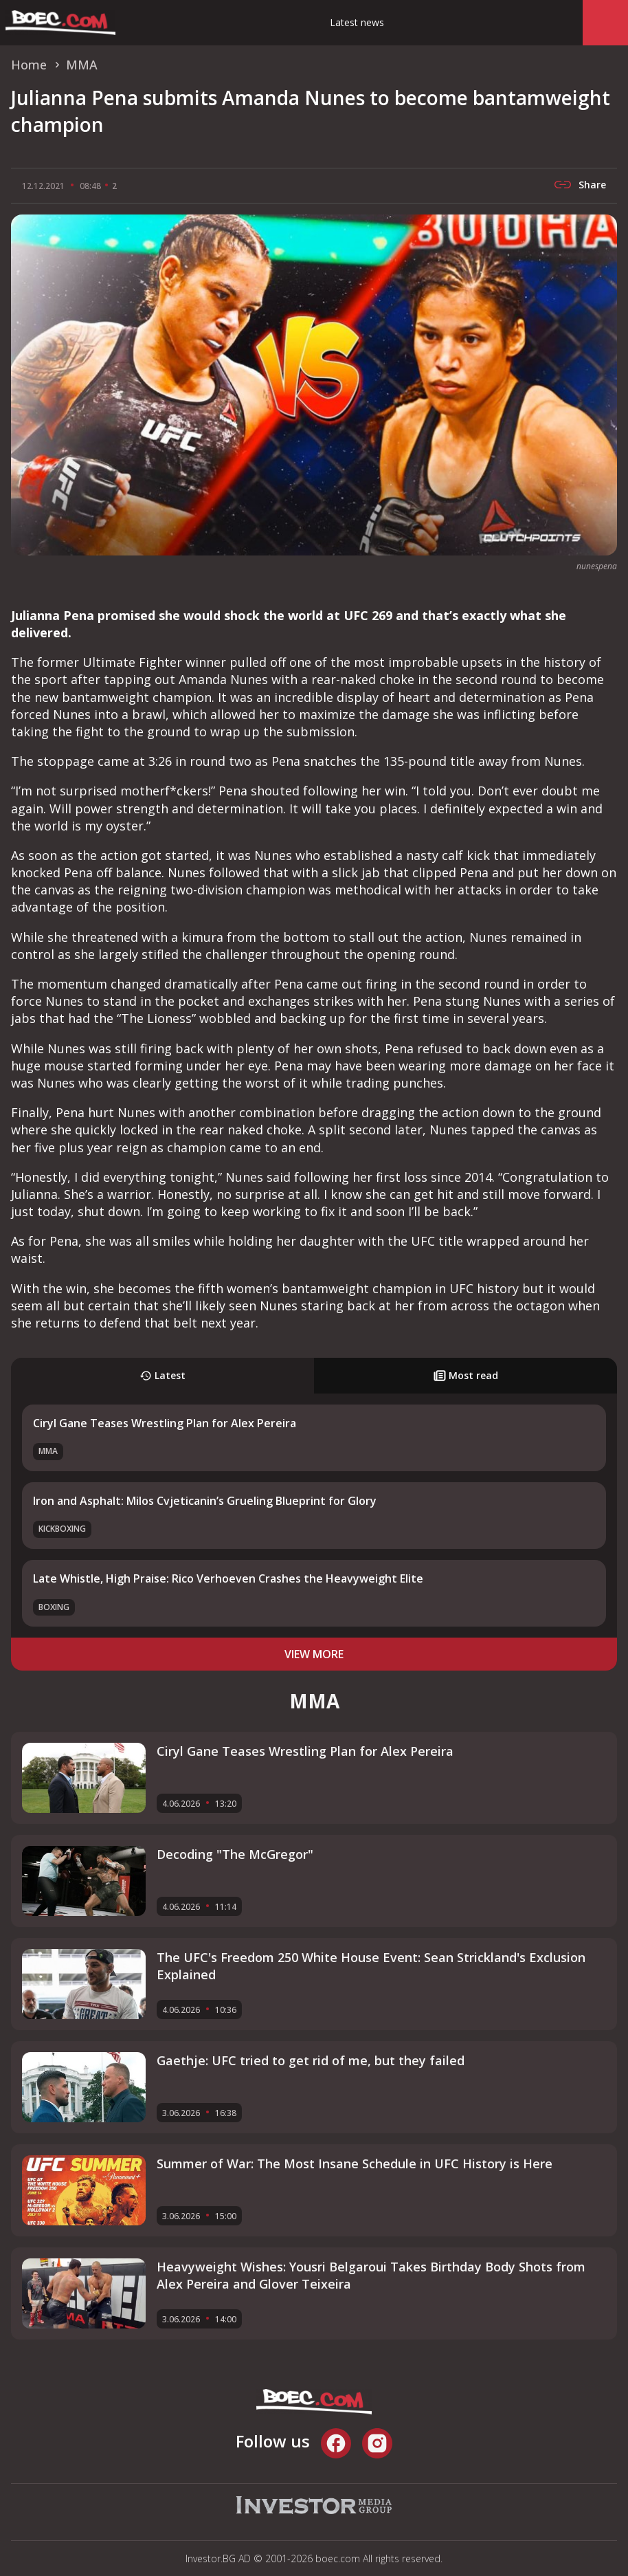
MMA (48, 1451)
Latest (162, 1375)
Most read (466, 1375)
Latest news (357, 22)
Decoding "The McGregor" (235, 1854)
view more (314, 1654)
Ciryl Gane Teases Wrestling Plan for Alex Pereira (164, 1423)
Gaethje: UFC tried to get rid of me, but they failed (310, 2060)
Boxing (53, 1607)
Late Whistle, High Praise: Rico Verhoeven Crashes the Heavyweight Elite (228, 1578)
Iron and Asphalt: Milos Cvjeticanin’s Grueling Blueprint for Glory (205, 1500)
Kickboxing (62, 1528)
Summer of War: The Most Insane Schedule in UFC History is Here (354, 2163)
